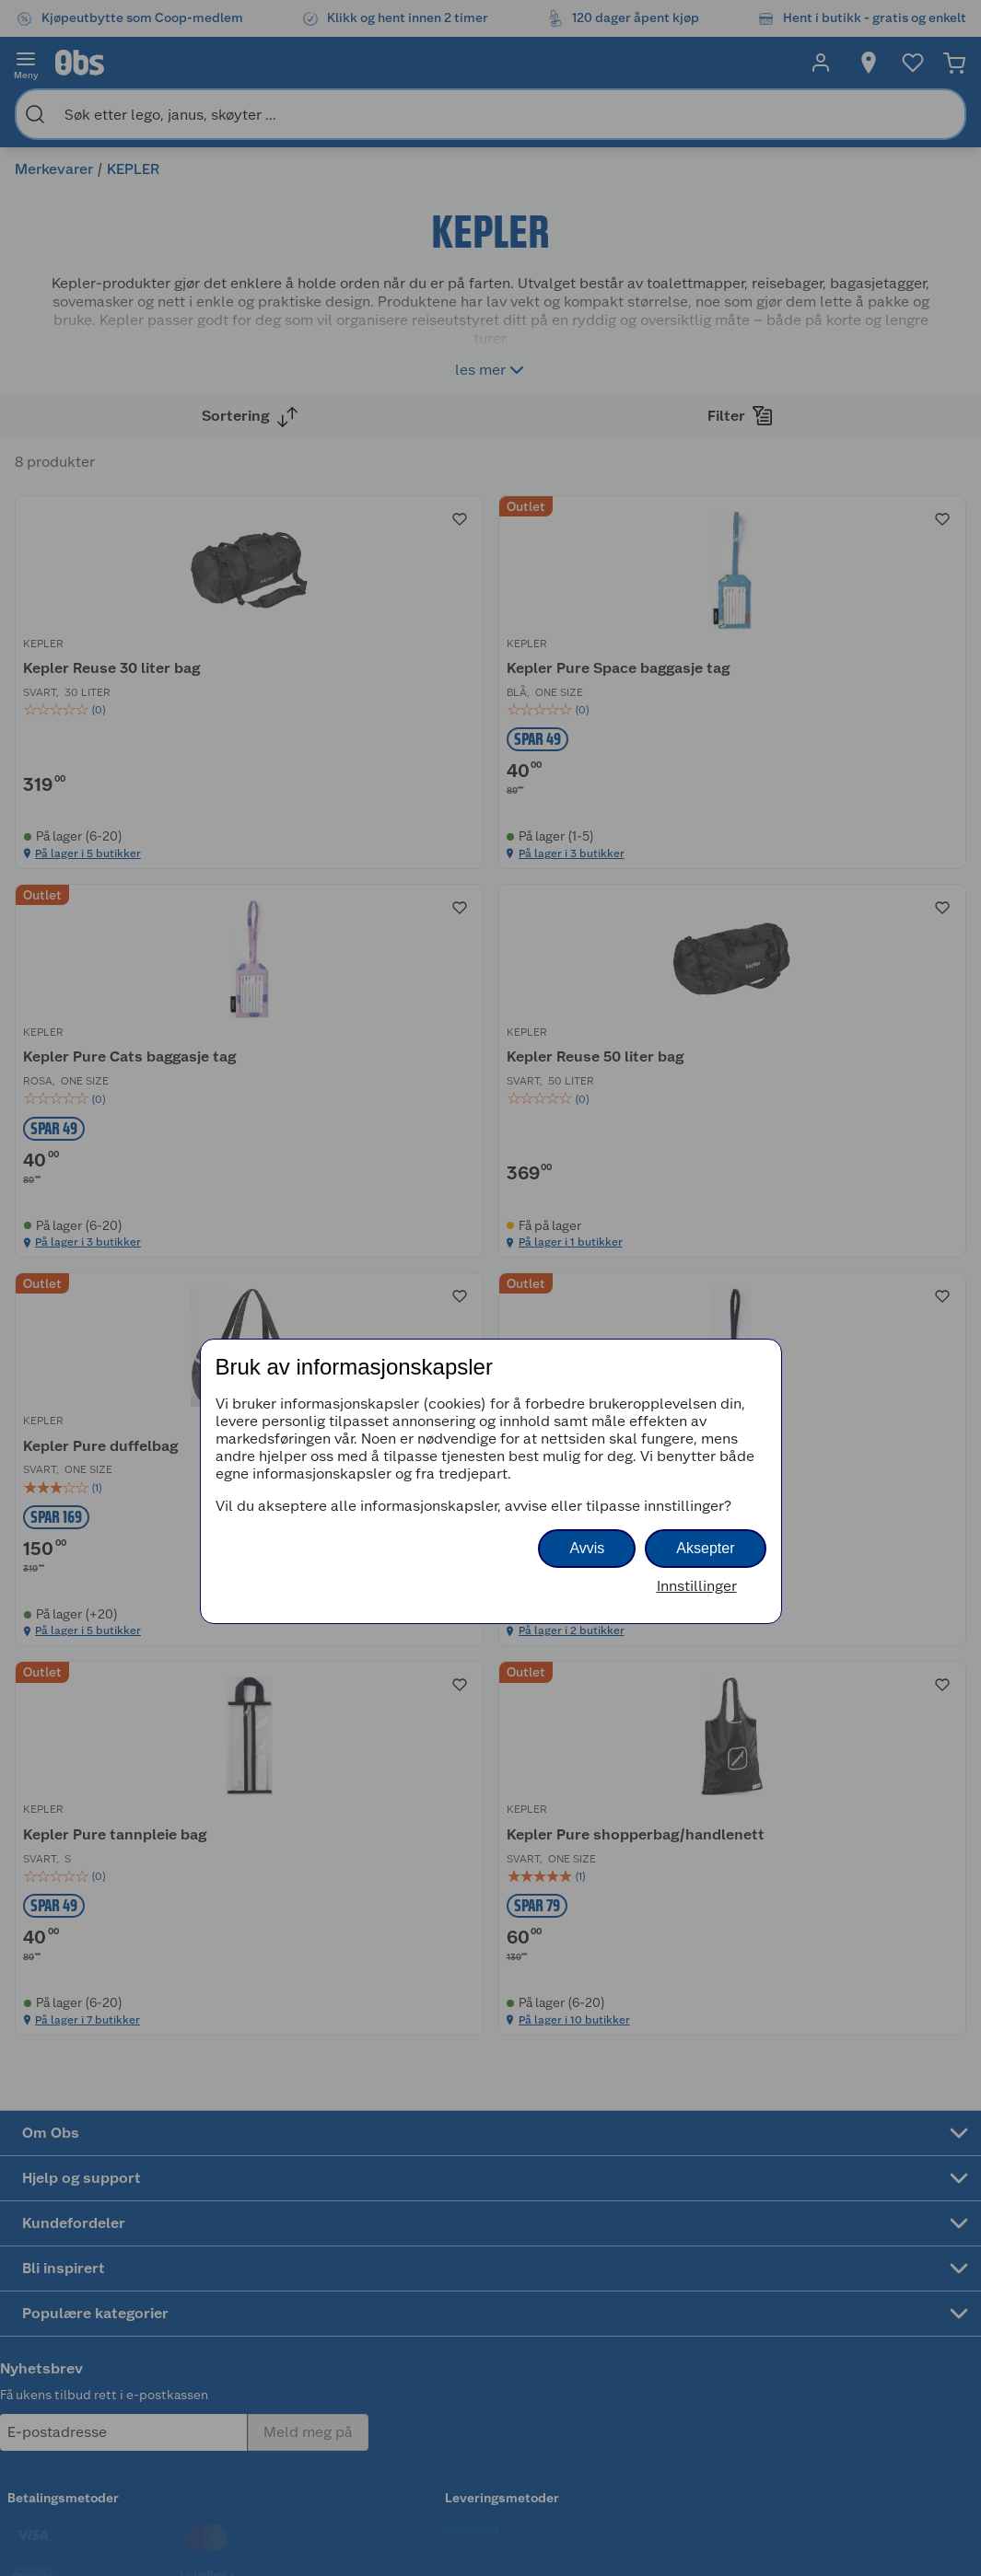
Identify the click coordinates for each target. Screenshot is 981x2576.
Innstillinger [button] (697, 1586)
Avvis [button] (586, 1548)
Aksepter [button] (705, 1548)
